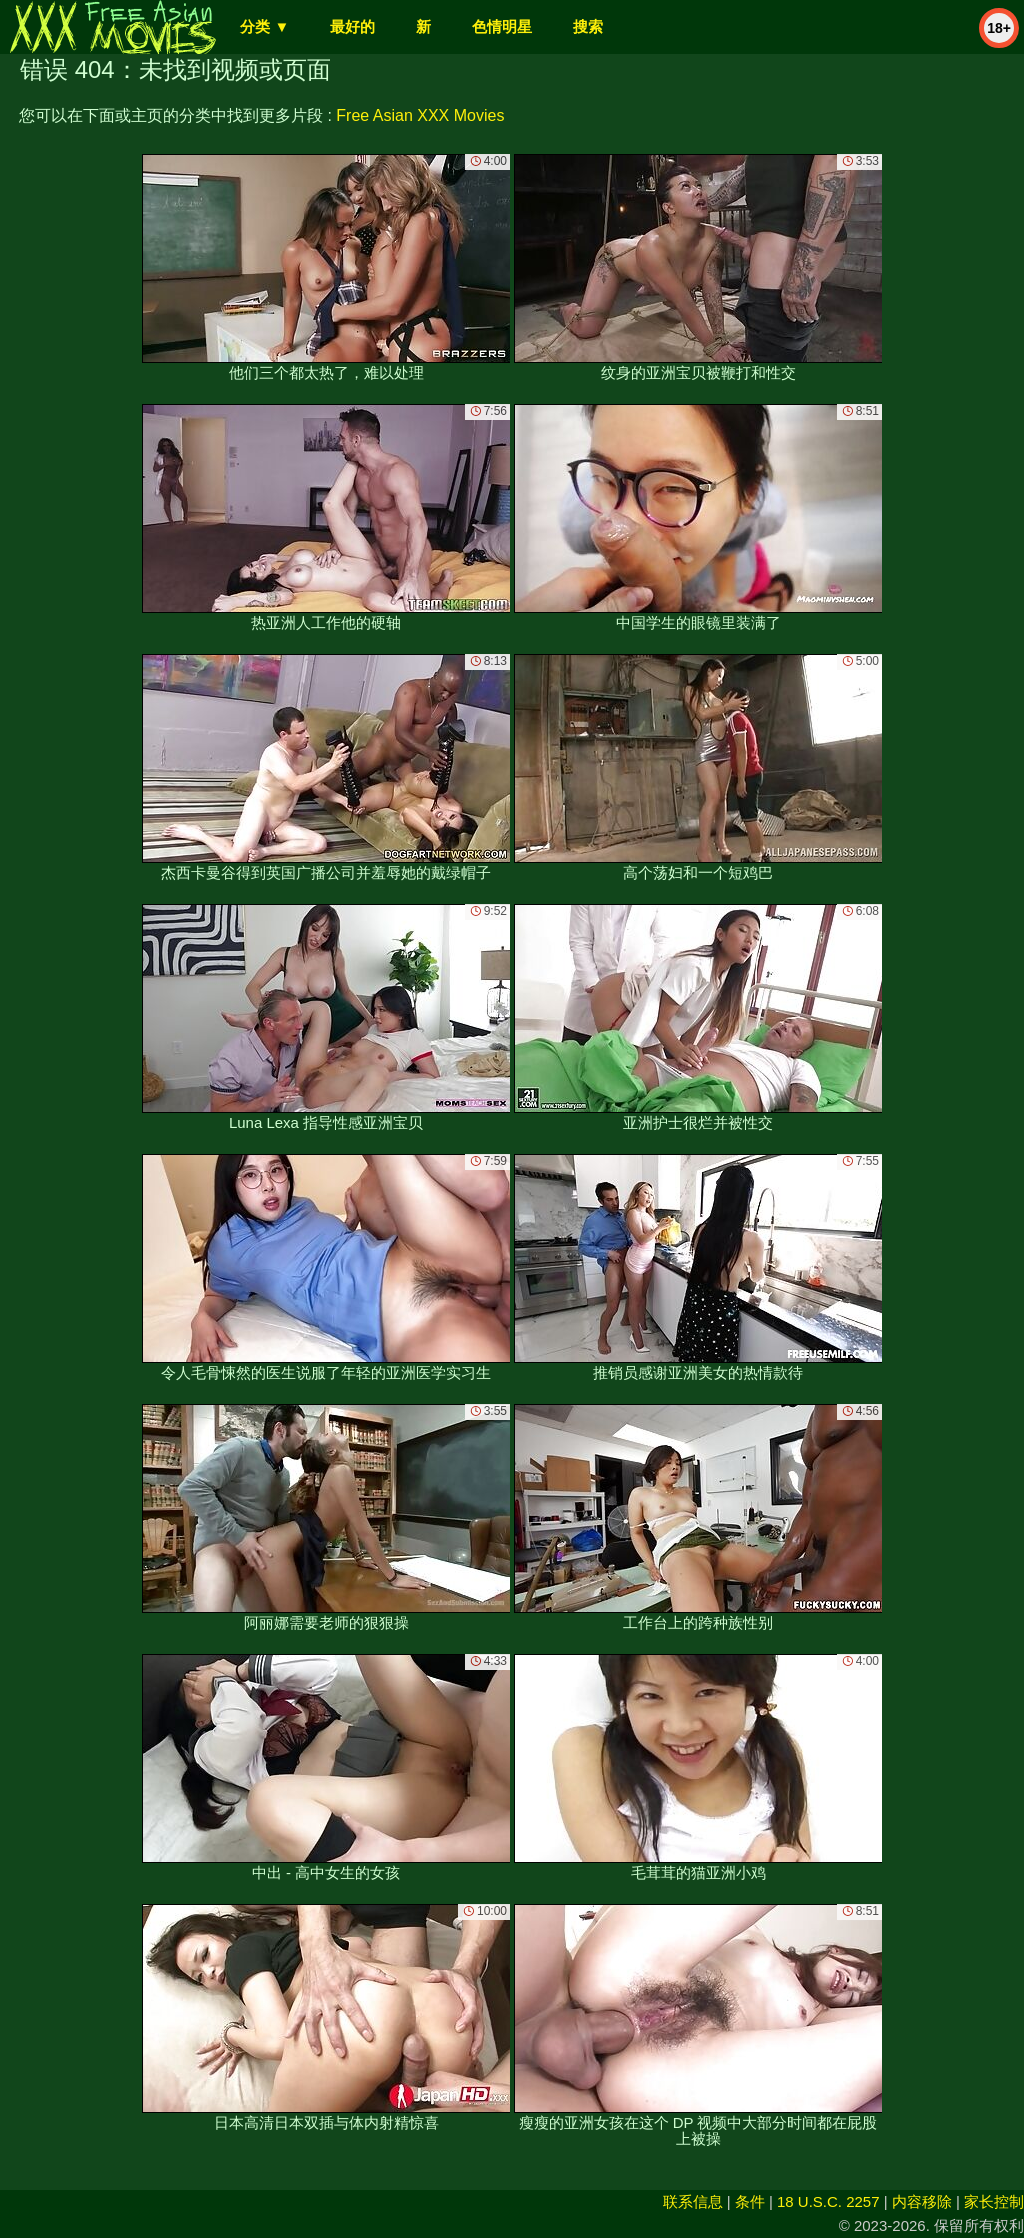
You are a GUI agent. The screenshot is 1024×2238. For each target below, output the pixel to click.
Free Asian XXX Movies (420, 115)
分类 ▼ (264, 26)
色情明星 (502, 26)
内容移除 (922, 2201)
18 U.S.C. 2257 (828, 2201)
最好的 (352, 26)
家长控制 (994, 2201)
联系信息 (693, 2201)
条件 (750, 2201)
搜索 (588, 26)
